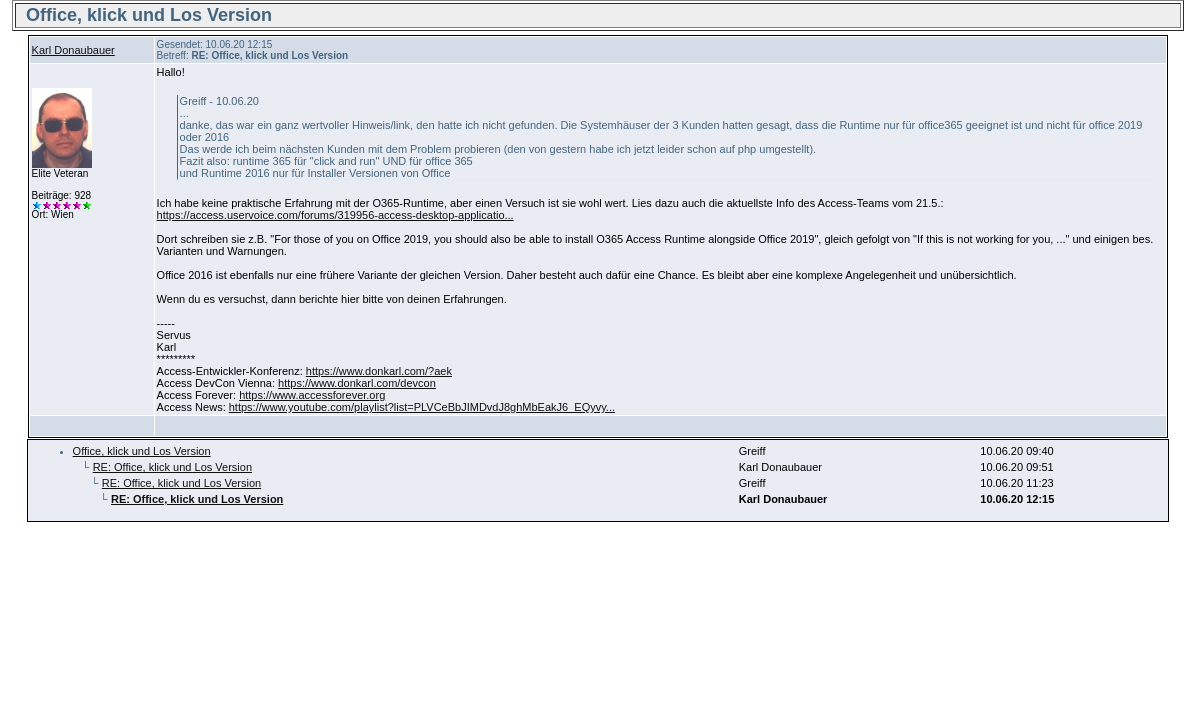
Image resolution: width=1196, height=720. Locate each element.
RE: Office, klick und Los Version (172, 467)
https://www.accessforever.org (312, 395)
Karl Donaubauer (73, 50)
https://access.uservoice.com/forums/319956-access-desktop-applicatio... (335, 215)
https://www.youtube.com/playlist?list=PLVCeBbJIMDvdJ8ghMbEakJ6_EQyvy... (422, 407)
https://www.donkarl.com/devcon (357, 383)
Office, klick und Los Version (142, 451)
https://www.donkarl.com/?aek (379, 371)
